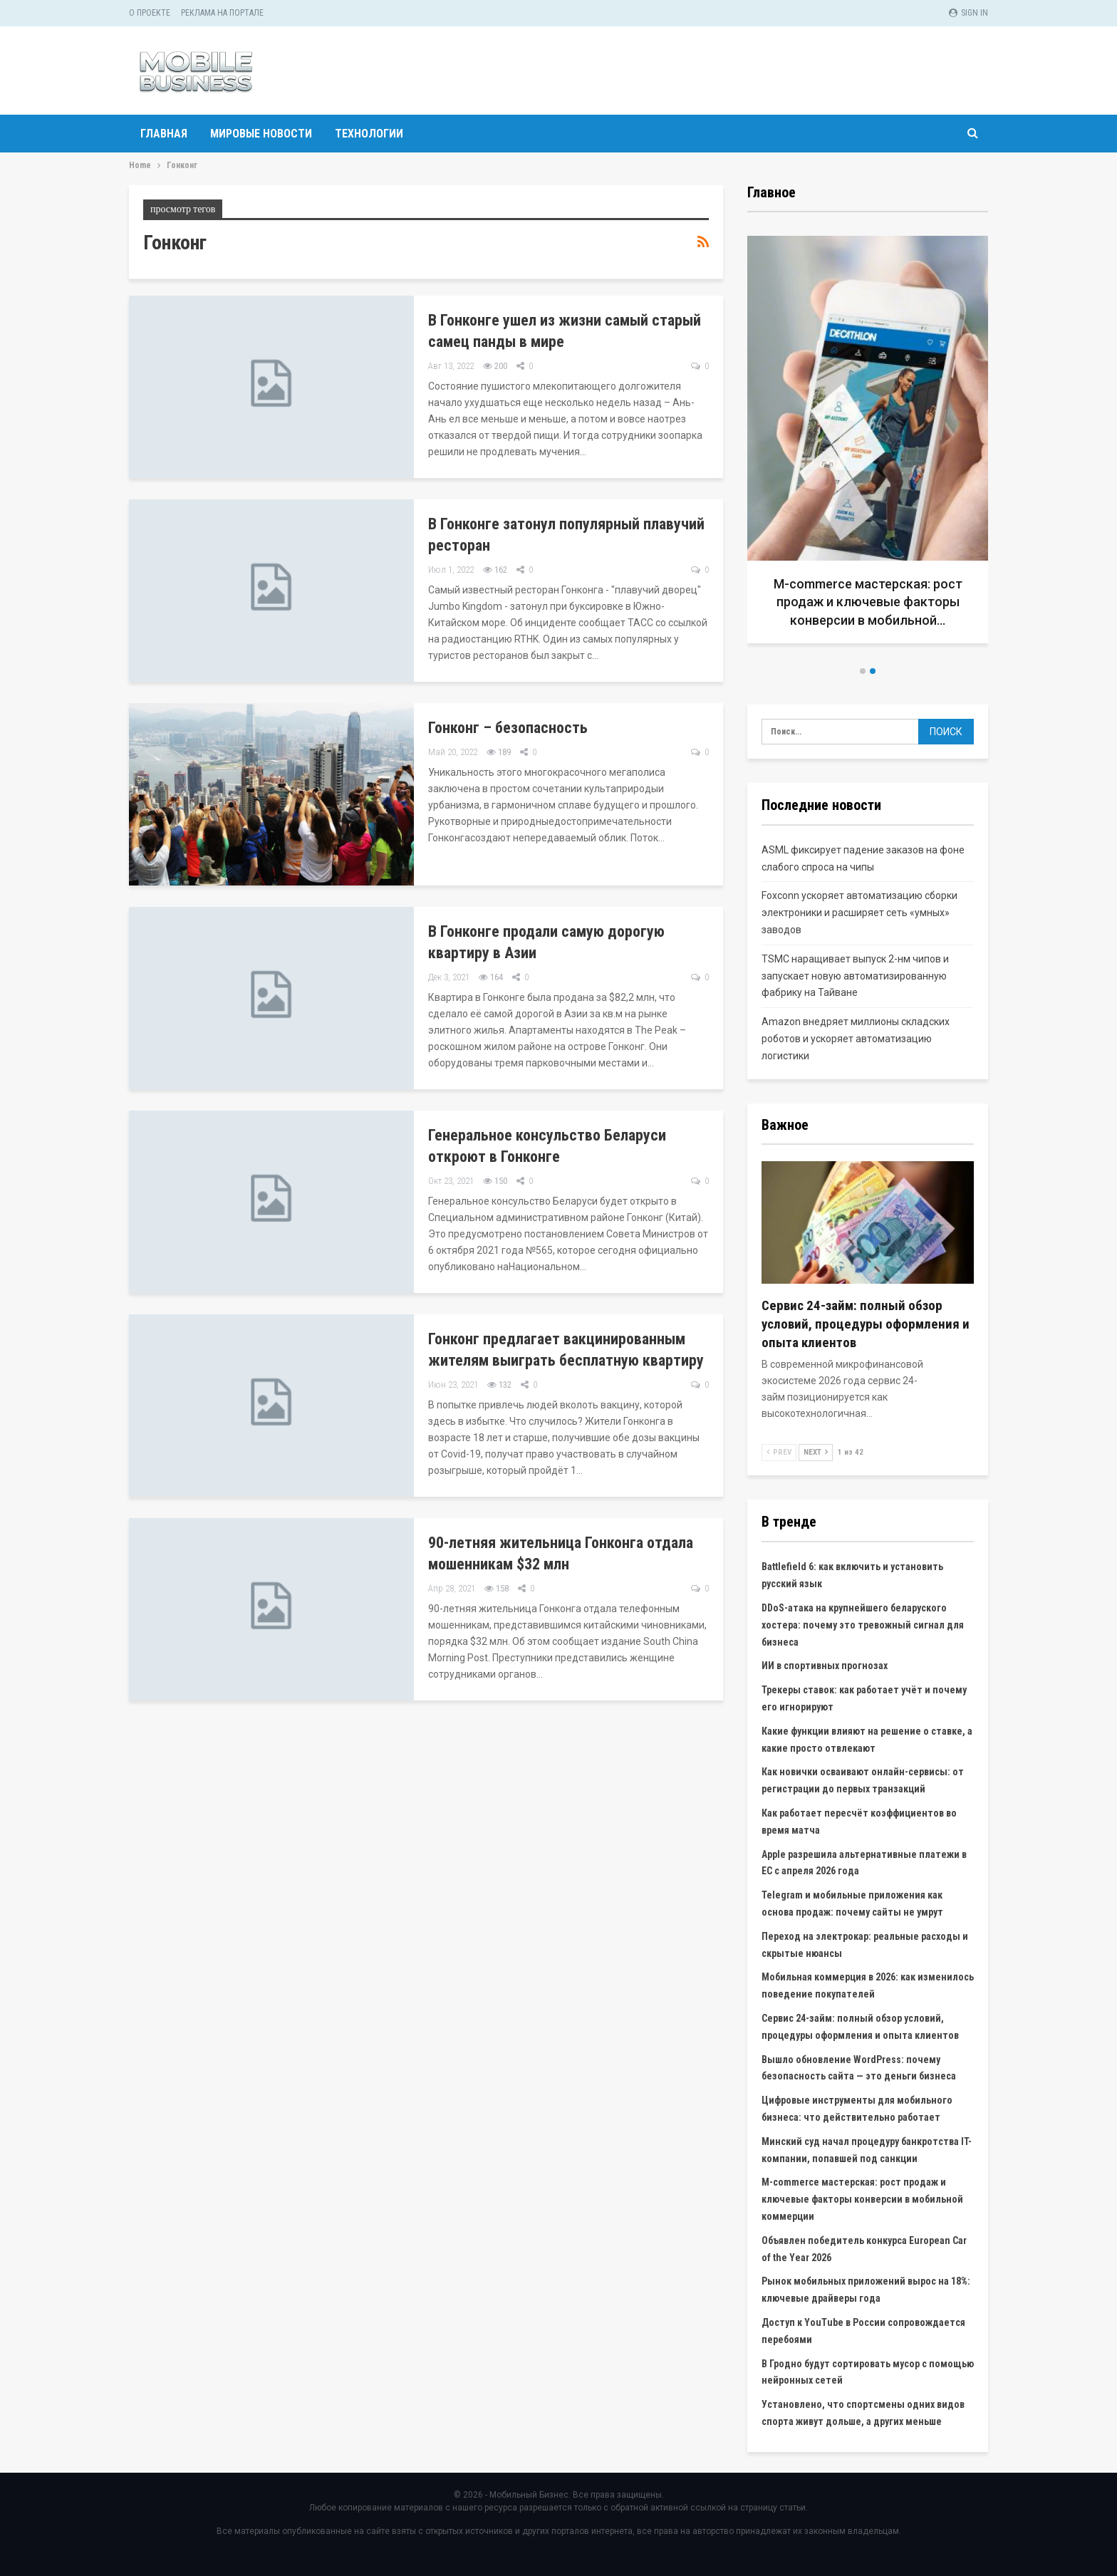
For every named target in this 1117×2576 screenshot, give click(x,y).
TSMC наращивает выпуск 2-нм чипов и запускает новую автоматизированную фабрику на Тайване (855, 976)
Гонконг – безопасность (508, 728)
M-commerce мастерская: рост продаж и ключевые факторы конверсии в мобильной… (868, 601)
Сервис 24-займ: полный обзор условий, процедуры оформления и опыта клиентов (866, 1324)
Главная (163, 133)
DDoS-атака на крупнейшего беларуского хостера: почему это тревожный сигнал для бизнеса (863, 1625)
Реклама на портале (222, 13)
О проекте (149, 13)
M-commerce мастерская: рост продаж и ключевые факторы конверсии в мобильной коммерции (862, 2199)
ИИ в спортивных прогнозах (825, 1665)
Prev (779, 1452)
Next (816, 1452)
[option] (867, 445)
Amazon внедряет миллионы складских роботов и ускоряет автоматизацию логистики (856, 1038)
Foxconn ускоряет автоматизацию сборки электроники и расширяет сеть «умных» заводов (859, 912)
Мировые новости (261, 133)
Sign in (968, 13)
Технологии (369, 133)
